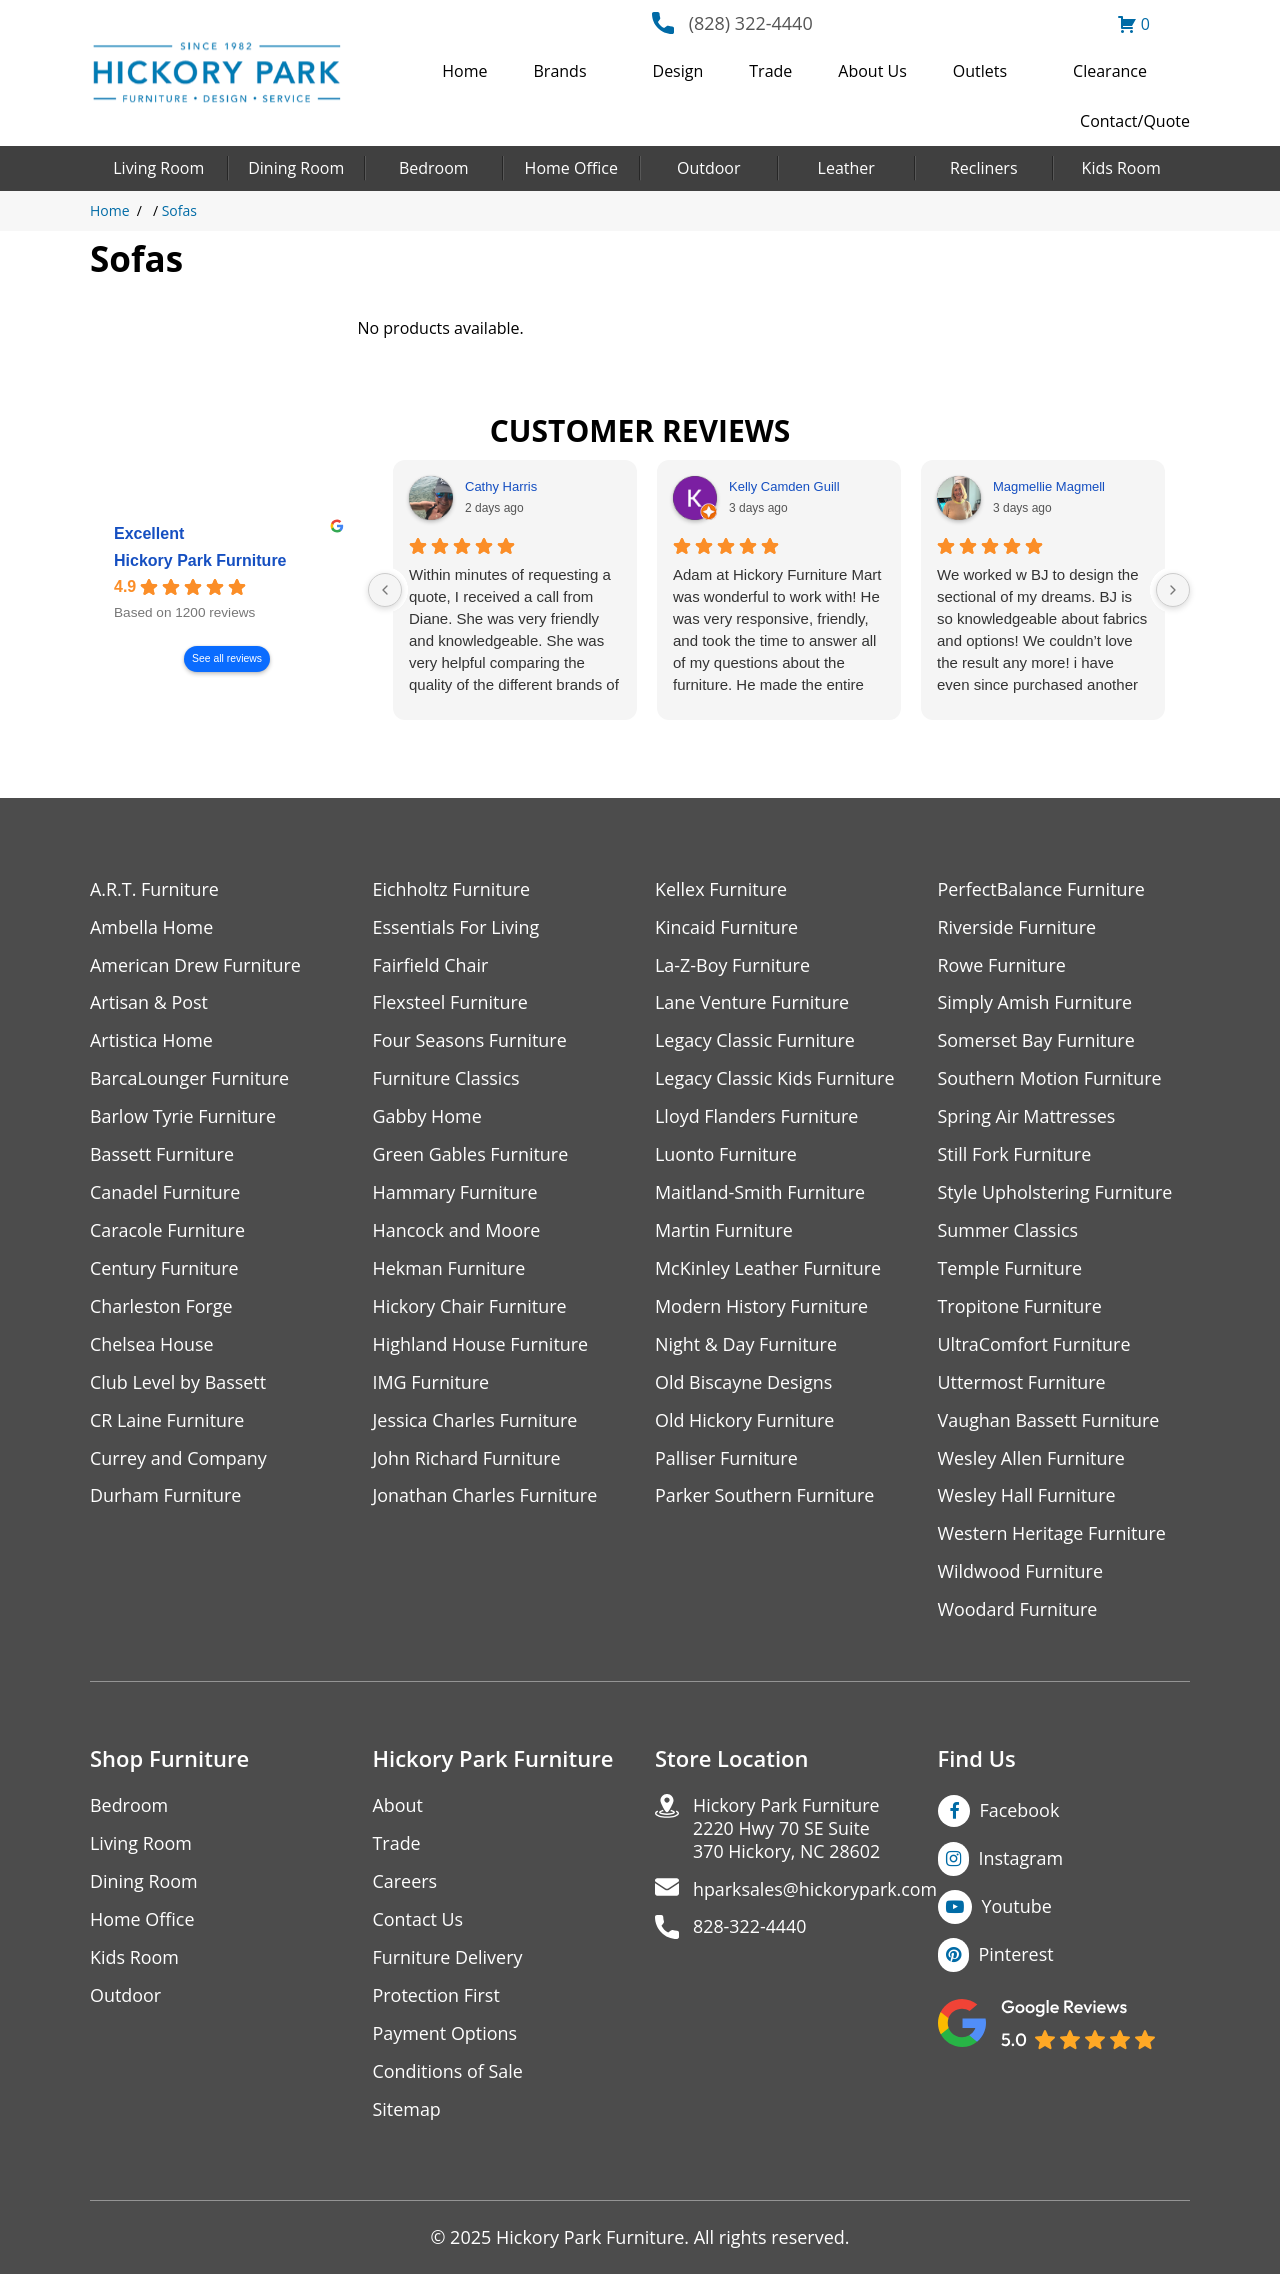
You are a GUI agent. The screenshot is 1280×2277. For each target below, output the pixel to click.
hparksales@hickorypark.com (816, 1891)
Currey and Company (179, 1459)
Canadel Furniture (165, 1193)
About (398, 1807)
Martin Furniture (724, 1231)
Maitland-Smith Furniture (760, 1193)
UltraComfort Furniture (1035, 1345)
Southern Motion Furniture (1050, 1079)
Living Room (158, 168)
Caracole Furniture (168, 1231)
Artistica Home (151, 1041)
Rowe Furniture (1002, 965)
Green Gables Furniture (471, 1155)
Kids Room (1121, 168)
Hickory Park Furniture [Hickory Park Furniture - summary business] (200, 560)
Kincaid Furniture (727, 927)
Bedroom (434, 168)
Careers (405, 1883)
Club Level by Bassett (178, 1383)
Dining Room (296, 168)
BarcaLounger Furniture (190, 1079)
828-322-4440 (750, 1929)
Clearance (1110, 71)
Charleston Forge (161, 1307)
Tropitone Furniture (1020, 1307)
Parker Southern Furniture (765, 1497)
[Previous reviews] (385, 590)
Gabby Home (428, 1117)
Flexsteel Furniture (451, 1003)
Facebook (1020, 1812)
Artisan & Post (149, 1003)
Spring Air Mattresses (1027, 1117)
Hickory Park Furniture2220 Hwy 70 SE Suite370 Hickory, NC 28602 (787, 1830)
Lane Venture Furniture (752, 1003)
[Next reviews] (1173, 590)
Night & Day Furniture (746, 1345)
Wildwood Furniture (1021, 1573)
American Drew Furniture (196, 965)
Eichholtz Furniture (452, 889)
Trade (770, 71)
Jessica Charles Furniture (476, 1421)
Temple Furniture (1010, 1269)
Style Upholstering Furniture (1056, 1193)
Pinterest (1016, 1956)
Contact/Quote (1135, 121)
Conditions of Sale (448, 2073)
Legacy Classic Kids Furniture (775, 1079)
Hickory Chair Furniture (470, 1307)
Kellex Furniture (721, 889)
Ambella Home (152, 927)
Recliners (984, 168)
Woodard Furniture (1018, 1611)
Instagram (1021, 1860)
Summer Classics (1008, 1231)
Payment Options (445, 2035)
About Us (872, 71)
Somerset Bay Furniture (1037, 1041)
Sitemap (407, 2111)
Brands (560, 71)
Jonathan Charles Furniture (486, 1497)
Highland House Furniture (481, 1345)
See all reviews (227, 658)
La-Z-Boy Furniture (733, 965)
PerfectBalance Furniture (1042, 889)
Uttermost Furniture (1022, 1383)
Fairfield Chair (431, 965)
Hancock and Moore (457, 1231)
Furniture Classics (447, 1079)
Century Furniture (164, 1269)
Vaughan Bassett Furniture (1049, 1421)
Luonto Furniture (726, 1155)
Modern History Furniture (762, 1307)
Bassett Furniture (162, 1155)
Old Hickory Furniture (745, 1421)
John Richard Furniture (467, 1459)
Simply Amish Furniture (1035, 1003)
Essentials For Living (457, 927)
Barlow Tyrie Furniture (183, 1117)
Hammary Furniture (456, 1193)
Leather (846, 168)
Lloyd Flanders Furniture (757, 1117)
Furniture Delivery (448, 1959)
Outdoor (709, 168)
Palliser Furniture (726, 1459)
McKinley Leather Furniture (768, 1269)
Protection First (437, 1997)
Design (678, 71)
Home (464, 71)
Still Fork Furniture (1015, 1155)
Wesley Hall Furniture (1027, 1497)
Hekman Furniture (449, 1269)
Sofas (179, 210)
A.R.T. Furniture (154, 889)
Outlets (980, 71)
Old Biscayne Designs (744, 1383)
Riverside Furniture (1017, 927)
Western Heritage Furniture (1052, 1535)
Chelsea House (152, 1345)
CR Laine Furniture (167, 1421)
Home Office (571, 168)
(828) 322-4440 (751, 23)
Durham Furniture (166, 1497)
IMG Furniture (431, 1383)
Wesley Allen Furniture (1032, 1459)
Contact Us (418, 1921)
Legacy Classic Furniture (755, 1041)
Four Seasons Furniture (470, 1041)
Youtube (1017, 1908)
